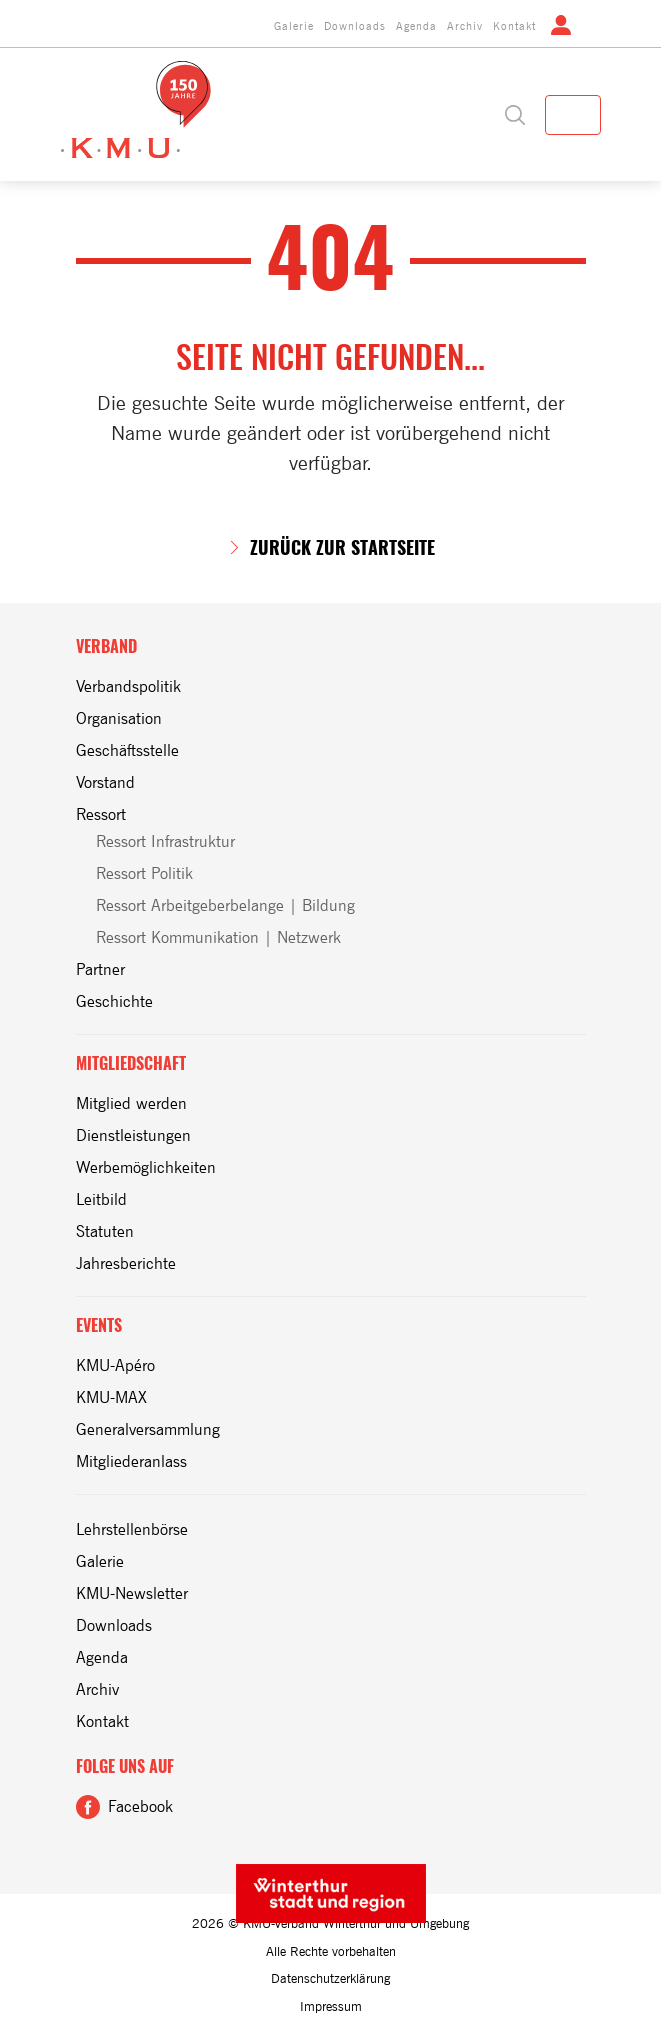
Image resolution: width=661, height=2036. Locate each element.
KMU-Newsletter (132, 1593)
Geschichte (114, 1001)
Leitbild (101, 1199)
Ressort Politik (144, 873)
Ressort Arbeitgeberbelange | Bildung (225, 905)
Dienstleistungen (133, 1135)
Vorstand (105, 782)
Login (561, 25)
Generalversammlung (148, 1429)
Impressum (331, 2006)
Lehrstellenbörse (132, 1529)
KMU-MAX (111, 1397)
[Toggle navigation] (573, 115)
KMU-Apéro (115, 1365)
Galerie (294, 26)
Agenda (416, 26)
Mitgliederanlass (131, 1461)
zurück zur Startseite (342, 548)
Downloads (355, 26)
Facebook (140, 1806)
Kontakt (514, 26)
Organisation (119, 718)
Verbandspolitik (128, 686)
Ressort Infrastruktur (165, 841)
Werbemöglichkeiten (146, 1167)
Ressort (101, 814)
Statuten (105, 1231)
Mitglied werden (131, 1103)
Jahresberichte (126, 1263)
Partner (100, 969)
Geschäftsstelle (127, 750)
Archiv (465, 26)
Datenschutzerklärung (330, 1978)
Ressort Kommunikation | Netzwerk (218, 937)
